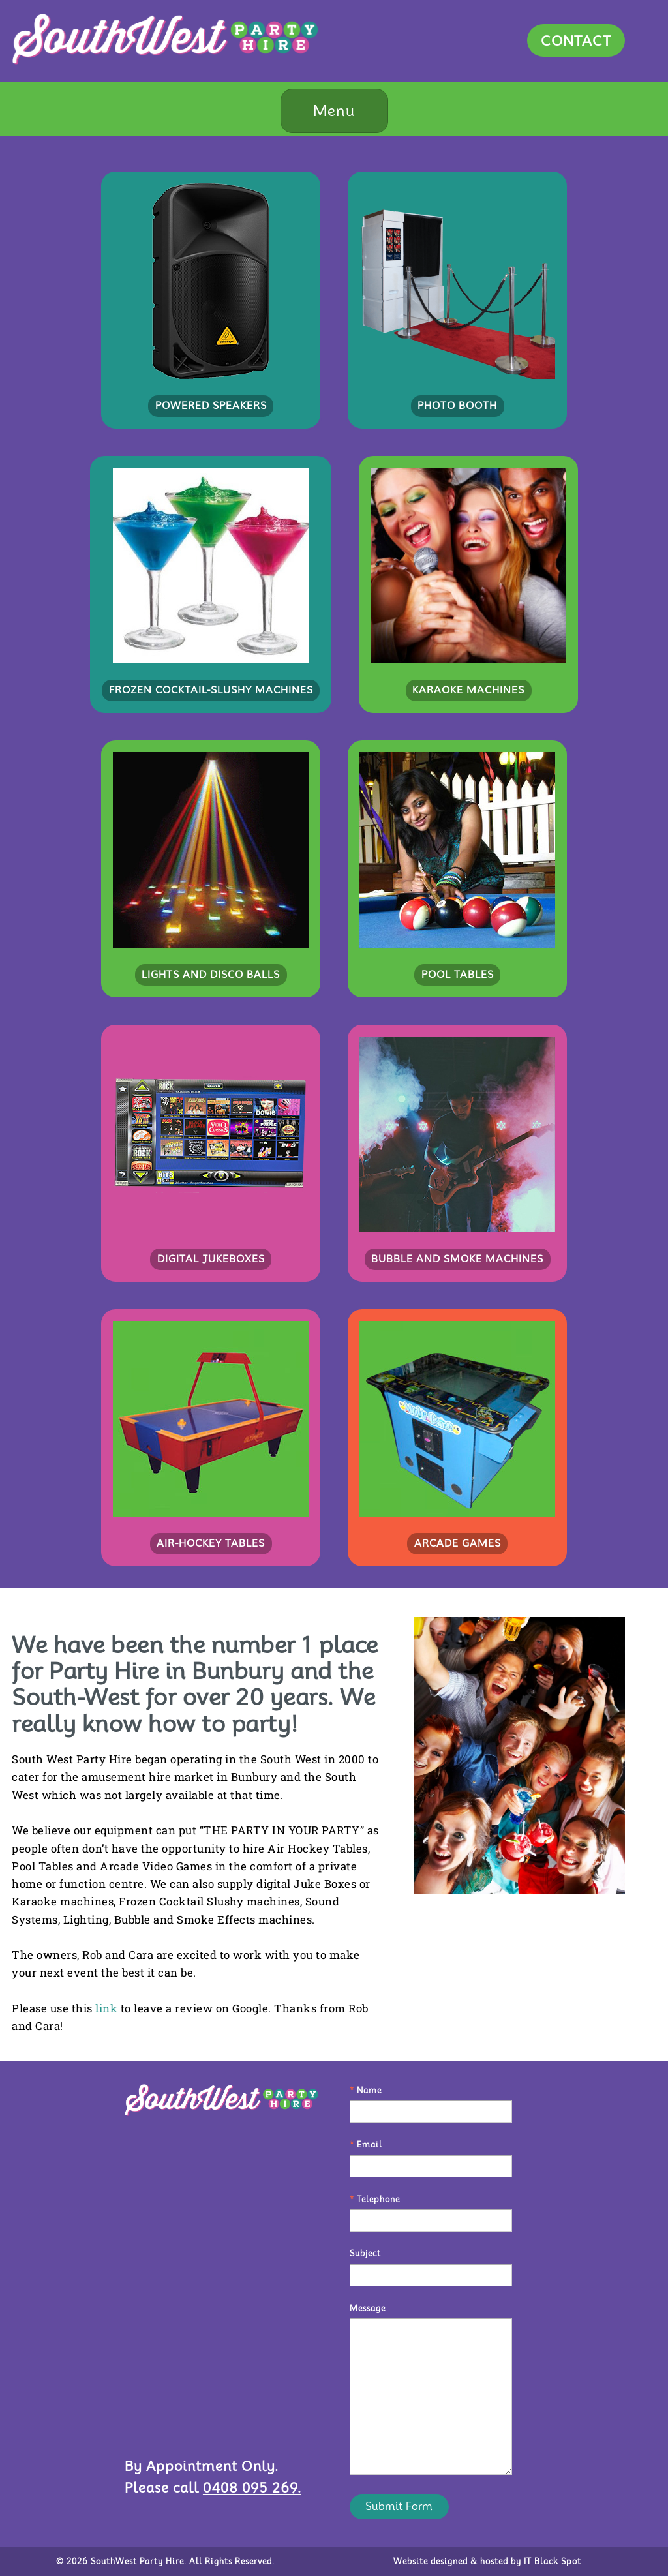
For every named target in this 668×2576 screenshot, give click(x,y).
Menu (334, 110)
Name (366, 2090)
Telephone (375, 2199)
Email (366, 2144)
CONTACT (576, 40)
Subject (365, 2253)
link (106, 2008)
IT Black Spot (552, 2561)
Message (368, 2308)
